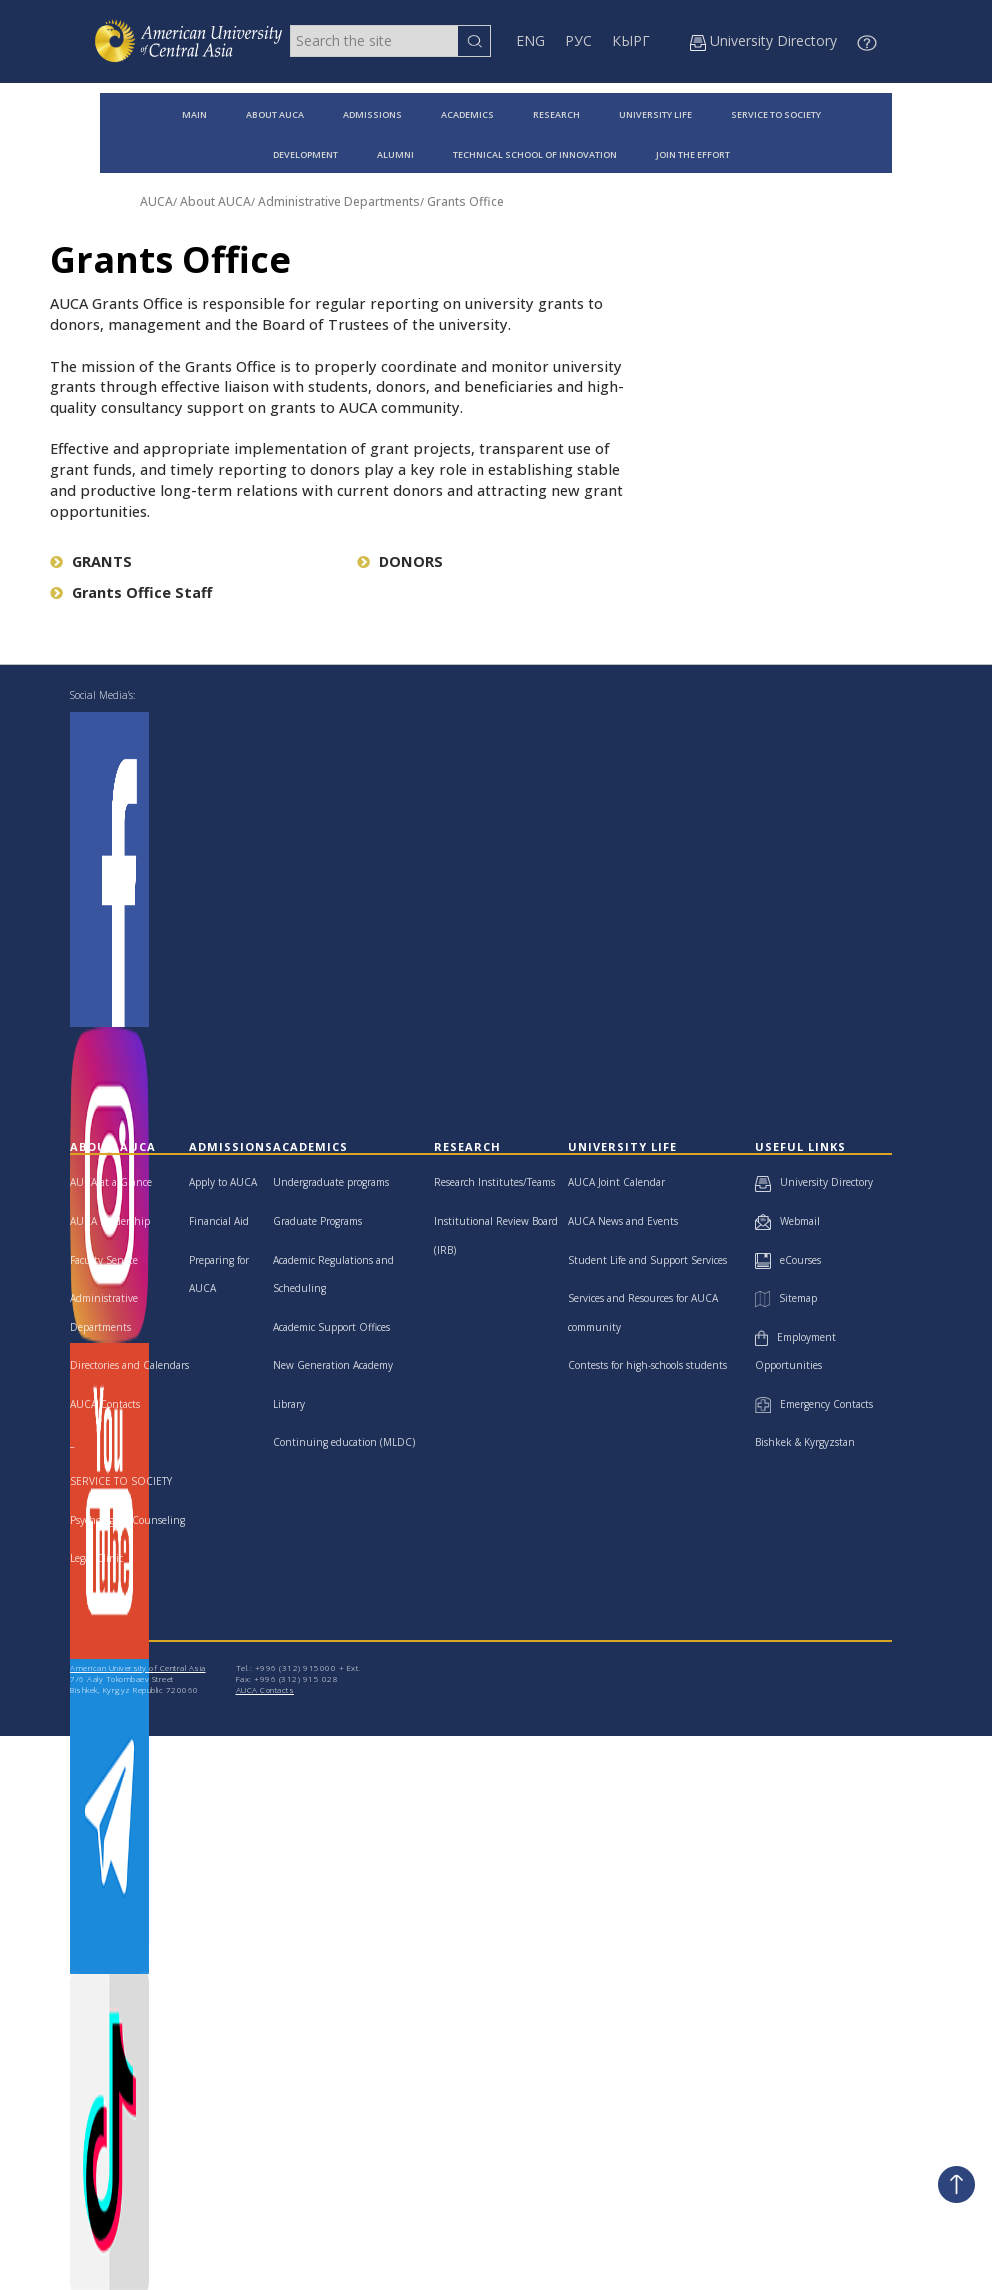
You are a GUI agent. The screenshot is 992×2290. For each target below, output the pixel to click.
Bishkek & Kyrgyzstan (805, 1442)
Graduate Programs (317, 1221)
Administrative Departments (339, 201)
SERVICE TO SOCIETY (776, 114)
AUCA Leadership (110, 1221)
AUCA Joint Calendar (616, 1182)
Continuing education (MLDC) (344, 1442)
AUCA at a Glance (111, 1182)
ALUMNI (395, 154)
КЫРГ (631, 40)
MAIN (194, 114)
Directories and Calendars (129, 1365)
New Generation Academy (333, 1365)
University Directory (814, 1182)
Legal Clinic (96, 1558)
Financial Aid (219, 1221)
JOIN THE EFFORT (693, 154)
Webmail (787, 1221)
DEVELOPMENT (305, 154)
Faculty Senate (104, 1260)
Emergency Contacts (814, 1404)
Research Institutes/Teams (494, 1182)
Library (289, 1404)
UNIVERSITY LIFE (655, 114)
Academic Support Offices (331, 1327)
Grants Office (465, 201)
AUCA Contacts (105, 1404)
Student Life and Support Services (647, 1260)
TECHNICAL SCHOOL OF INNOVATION (535, 154)
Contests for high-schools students (647, 1365)
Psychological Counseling (127, 1520)
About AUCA (215, 201)
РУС (578, 40)
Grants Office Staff (131, 592)
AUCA (156, 201)
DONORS (400, 561)
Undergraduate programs (331, 1182)
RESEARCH (556, 114)
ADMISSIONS (372, 114)
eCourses (788, 1260)
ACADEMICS (467, 114)
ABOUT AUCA (275, 114)
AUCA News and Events (623, 1221)
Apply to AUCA (223, 1182)
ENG (530, 40)
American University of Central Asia (138, 1667)
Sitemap (786, 1298)
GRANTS (91, 561)
